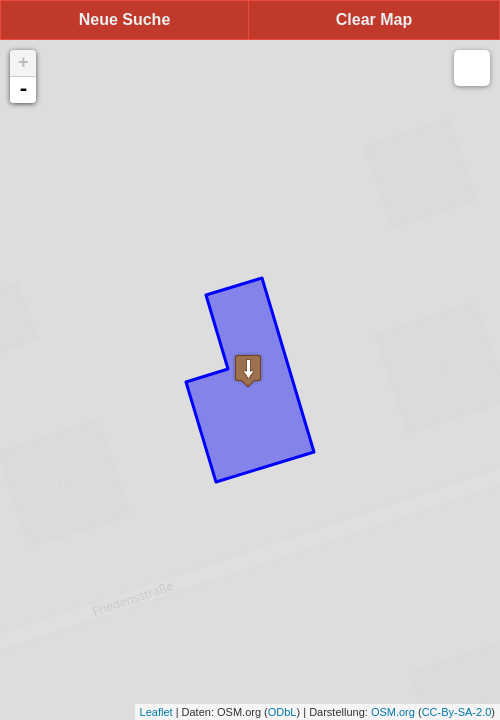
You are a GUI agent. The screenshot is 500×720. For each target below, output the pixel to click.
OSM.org (393, 712)
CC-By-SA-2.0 (457, 712)
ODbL (282, 712)
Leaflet (156, 712)
